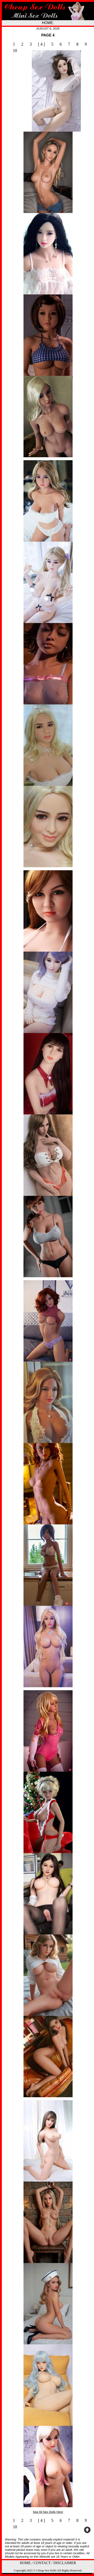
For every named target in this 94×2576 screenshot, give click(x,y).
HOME (47, 23)
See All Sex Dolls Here (48, 2512)
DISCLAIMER (64, 2563)
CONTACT (42, 2563)
